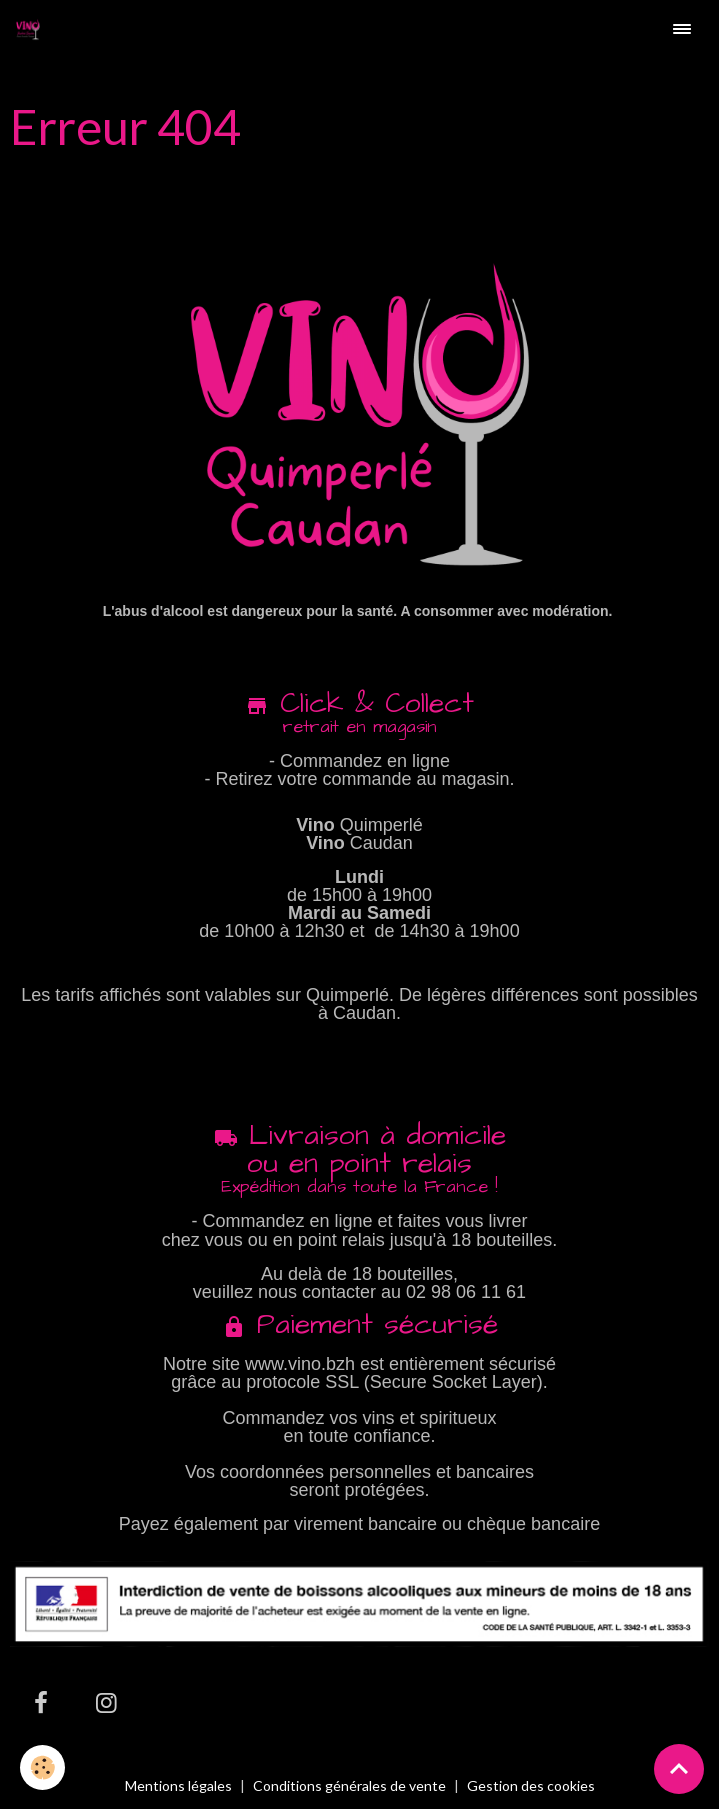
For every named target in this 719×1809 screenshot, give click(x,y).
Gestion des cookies (531, 1786)
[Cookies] (42, 1767)
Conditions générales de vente (349, 1785)
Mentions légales (178, 1785)
